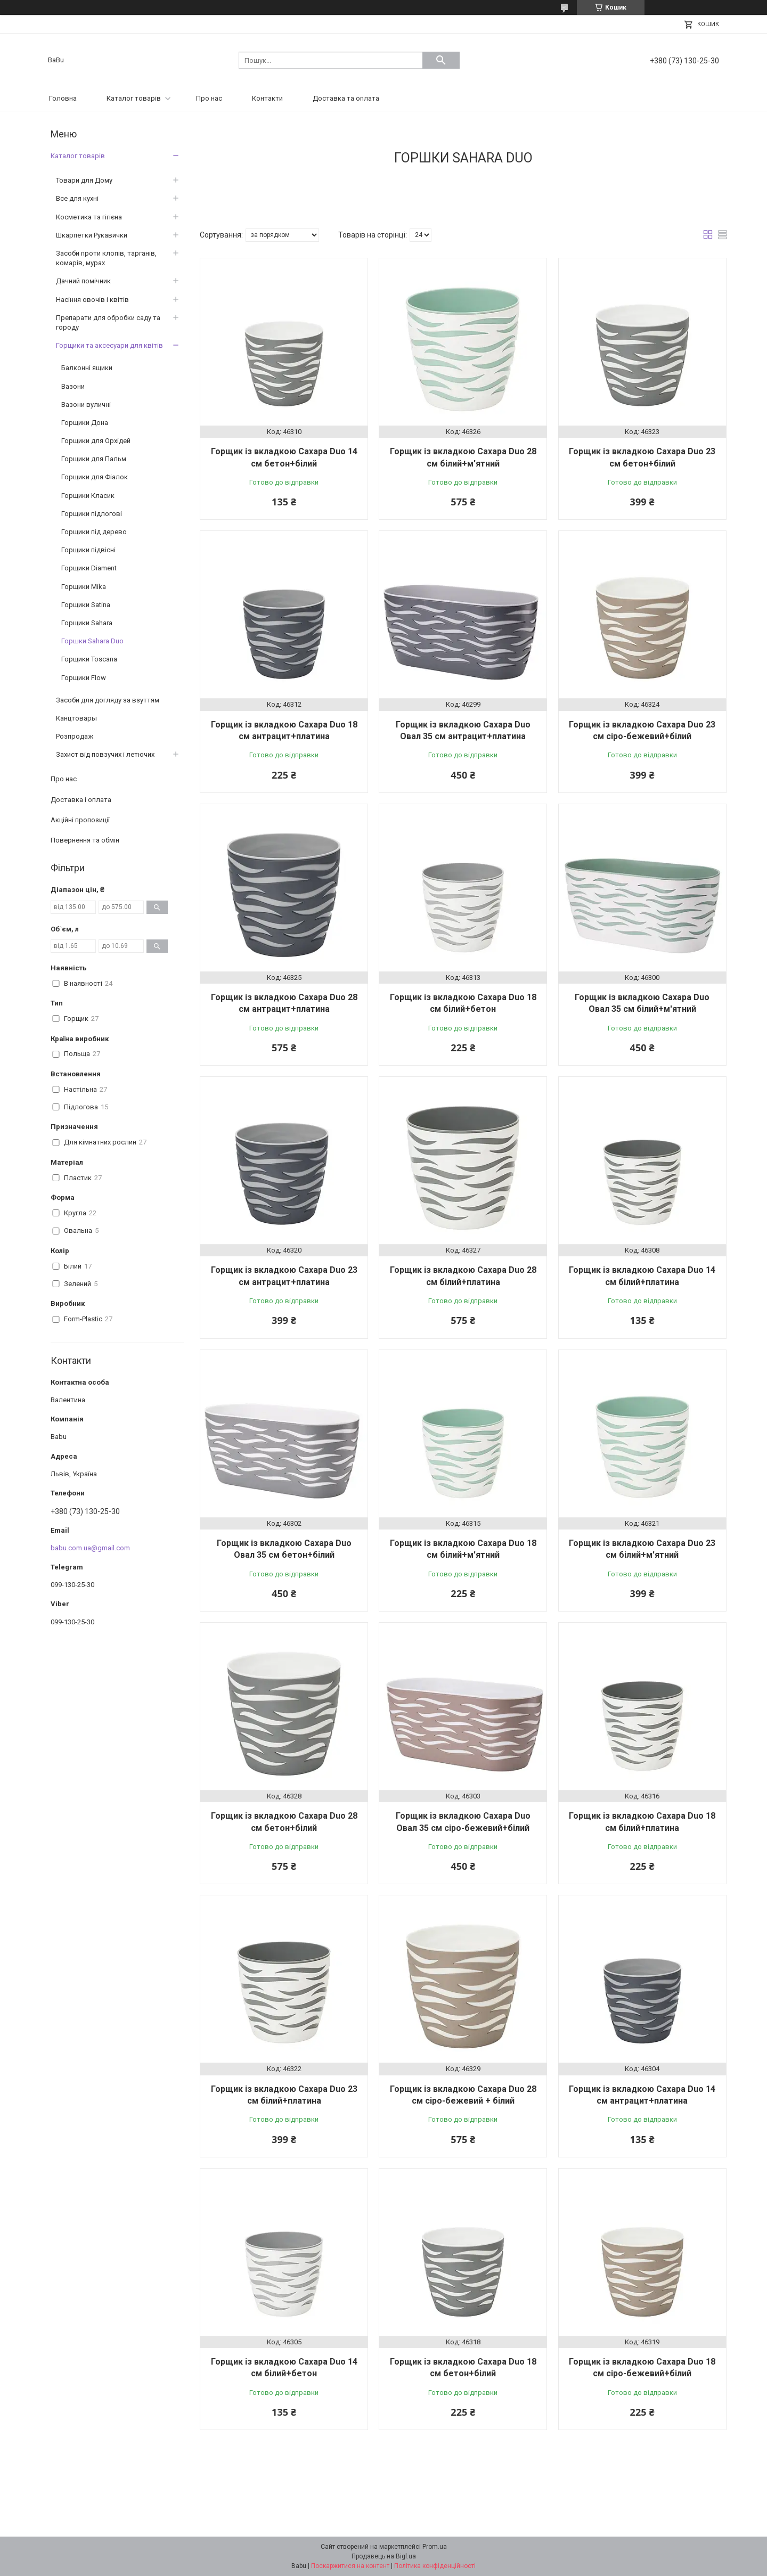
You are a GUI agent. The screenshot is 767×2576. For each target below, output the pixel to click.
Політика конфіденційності (435, 2566)
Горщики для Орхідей (95, 441)
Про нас (209, 98)
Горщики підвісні (88, 550)
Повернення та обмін (85, 840)
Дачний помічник (83, 281)
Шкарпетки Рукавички (91, 235)
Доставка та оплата (346, 98)
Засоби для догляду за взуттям (107, 700)
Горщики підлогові (91, 514)
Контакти (267, 98)
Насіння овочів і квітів (92, 300)
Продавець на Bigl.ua (384, 2556)
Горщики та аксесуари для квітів (109, 345)
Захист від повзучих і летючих (105, 754)
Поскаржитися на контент (350, 2566)
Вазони (73, 386)
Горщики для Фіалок (94, 477)
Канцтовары (76, 718)
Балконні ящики (86, 368)
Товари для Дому (84, 180)
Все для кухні (77, 198)
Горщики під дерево (94, 532)
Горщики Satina (85, 605)
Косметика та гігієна (89, 217)
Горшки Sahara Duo (92, 641)
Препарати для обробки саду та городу (108, 322)
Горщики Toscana (89, 659)
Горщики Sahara (86, 623)
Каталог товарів (134, 98)
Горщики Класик (88, 496)
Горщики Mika (83, 587)
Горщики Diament (89, 568)
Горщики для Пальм (93, 459)
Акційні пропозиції (80, 820)
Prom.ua (434, 2546)
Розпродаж (74, 736)
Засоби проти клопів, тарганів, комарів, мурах (106, 258)
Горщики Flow (83, 678)
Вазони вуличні (86, 404)
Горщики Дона (84, 423)
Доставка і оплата (81, 800)
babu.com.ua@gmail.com (90, 1548)
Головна (63, 98)
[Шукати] (441, 60)
